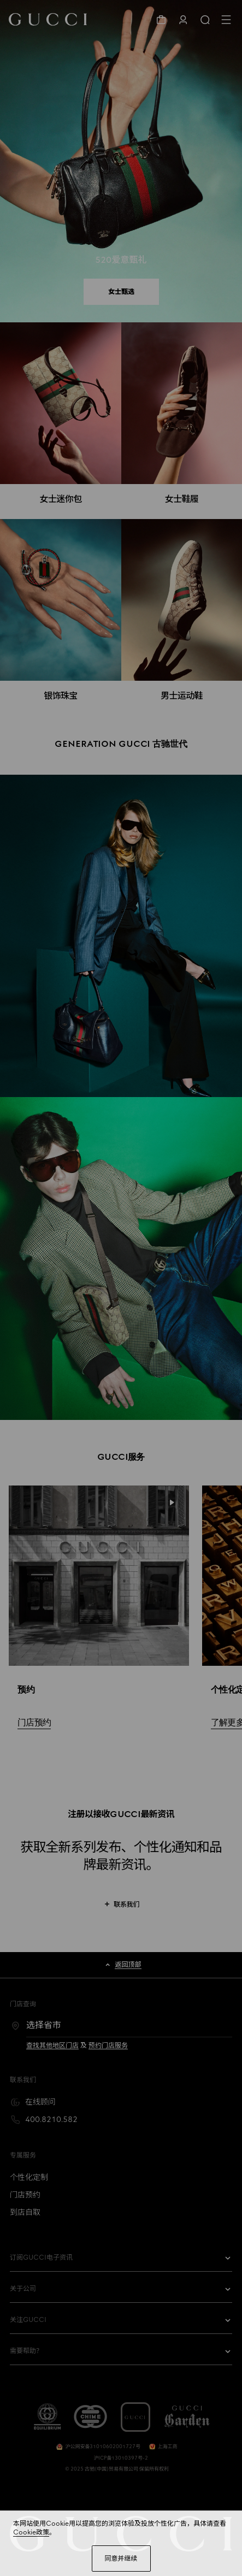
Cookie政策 (31, 2532)
